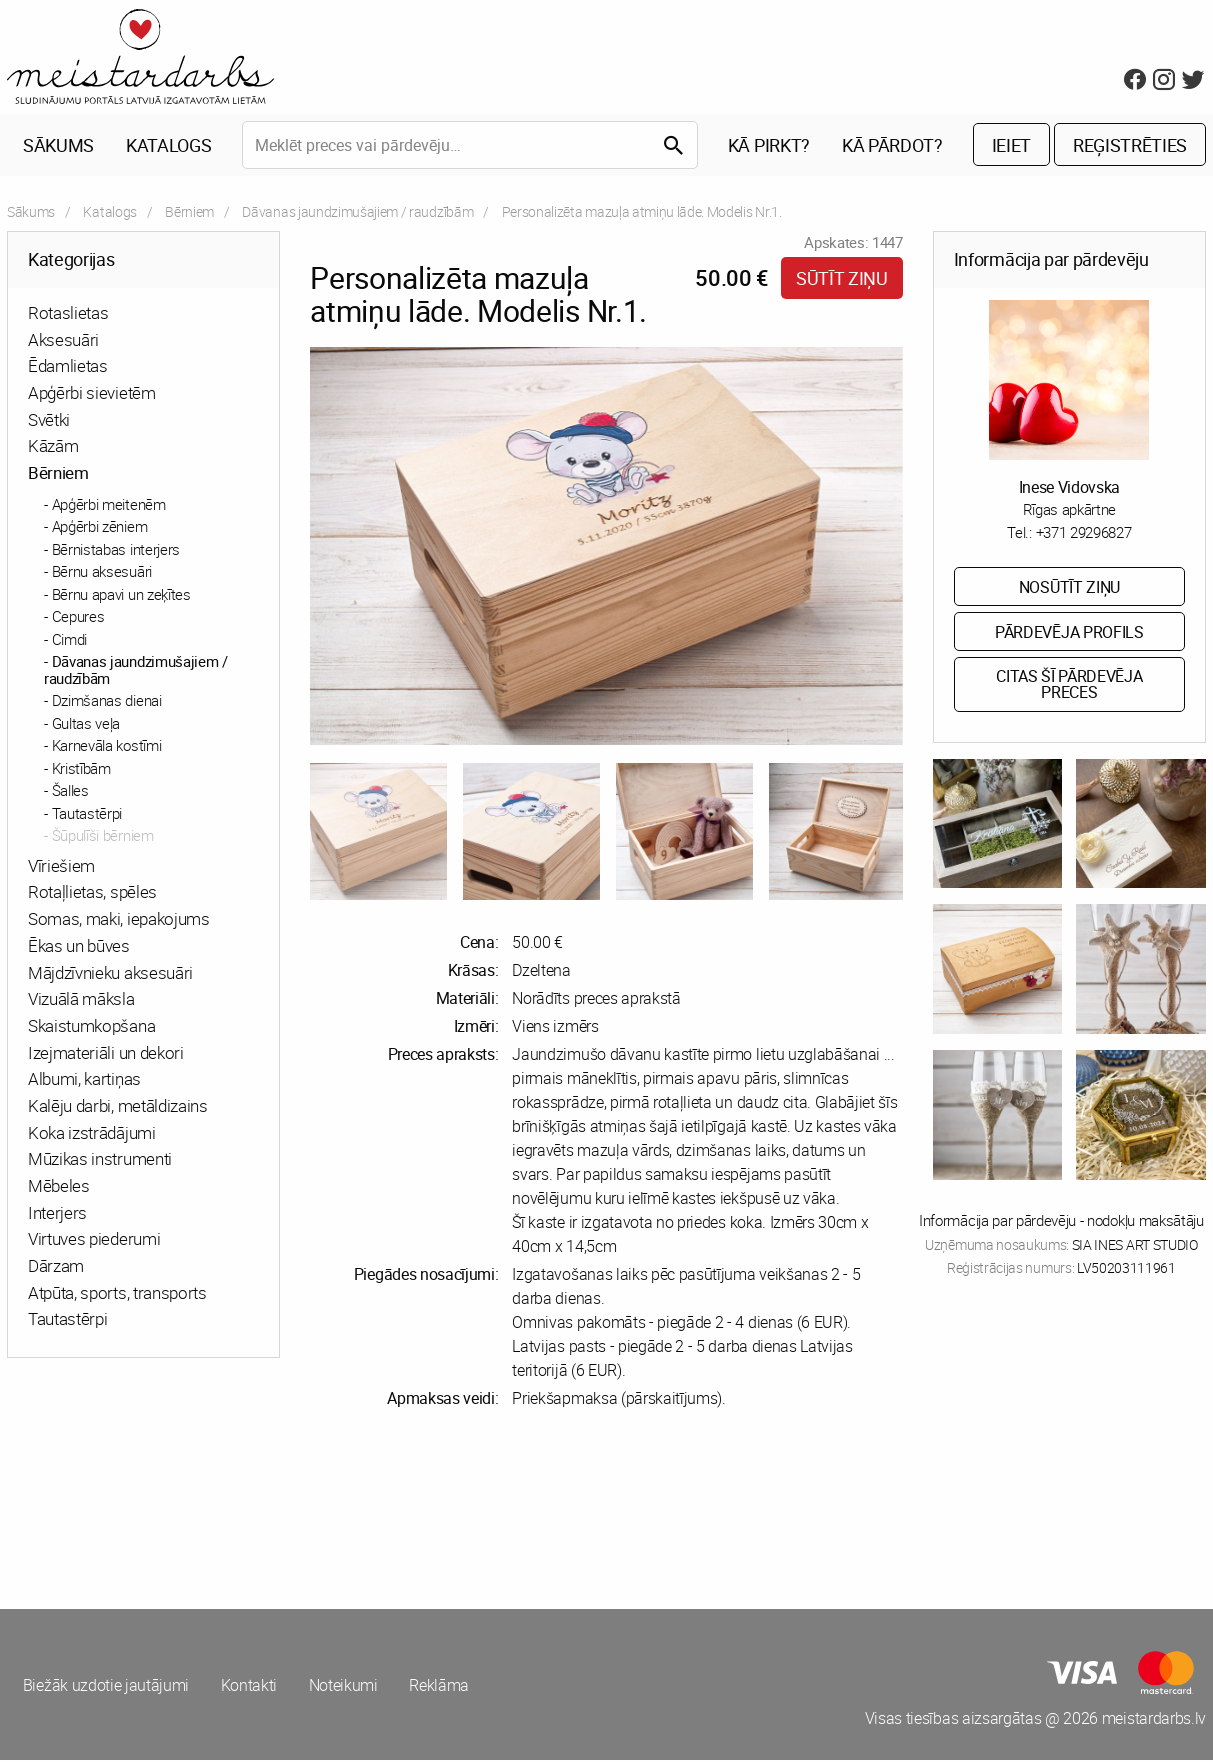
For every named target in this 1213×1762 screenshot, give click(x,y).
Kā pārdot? (892, 146)
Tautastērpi (87, 814)
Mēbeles (59, 1186)
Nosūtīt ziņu (1069, 588)
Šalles (70, 792)
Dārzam (56, 1266)
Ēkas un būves (79, 946)
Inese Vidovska (1070, 488)
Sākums (58, 146)
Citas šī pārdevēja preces (1069, 686)
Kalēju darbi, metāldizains (118, 1106)
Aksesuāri (63, 340)
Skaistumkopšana (91, 1026)
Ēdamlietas (68, 367)
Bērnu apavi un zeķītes (121, 595)
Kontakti (249, 1686)
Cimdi (69, 640)
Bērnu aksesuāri (102, 573)
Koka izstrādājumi (92, 1133)
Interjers (57, 1213)
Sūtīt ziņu (842, 279)
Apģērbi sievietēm (92, 393)
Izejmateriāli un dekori (106, 1053)
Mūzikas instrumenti (100, 1160)
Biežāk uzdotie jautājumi (106, 1686)
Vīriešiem (61, 866)
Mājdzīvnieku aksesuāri (110, 973)
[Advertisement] (303, 1510)
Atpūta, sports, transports (117, 1293)
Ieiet (1011, 146)
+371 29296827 (1084, 533)
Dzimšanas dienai (107, 702)
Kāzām (53, 447)
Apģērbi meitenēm (109, 505)
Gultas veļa (86, 724)
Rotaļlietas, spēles (92, 893)
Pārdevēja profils (1069, 633)
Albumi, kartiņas (84, 1080)
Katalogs (168, 146)
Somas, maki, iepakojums (119, 919)
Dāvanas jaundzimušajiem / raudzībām (357, 212)
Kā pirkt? (769, 146)
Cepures (78, 618)
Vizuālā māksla (81, 999)
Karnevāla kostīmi (107, 747)
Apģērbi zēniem (100, 528)
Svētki (49, 420)
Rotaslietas (68, 313)
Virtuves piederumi (94, 1240)
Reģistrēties (1130, 146)
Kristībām (81, 769)
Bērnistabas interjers (116, 550)
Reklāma (441, 1686)
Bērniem (189, 212)
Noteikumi (344, 1686)
